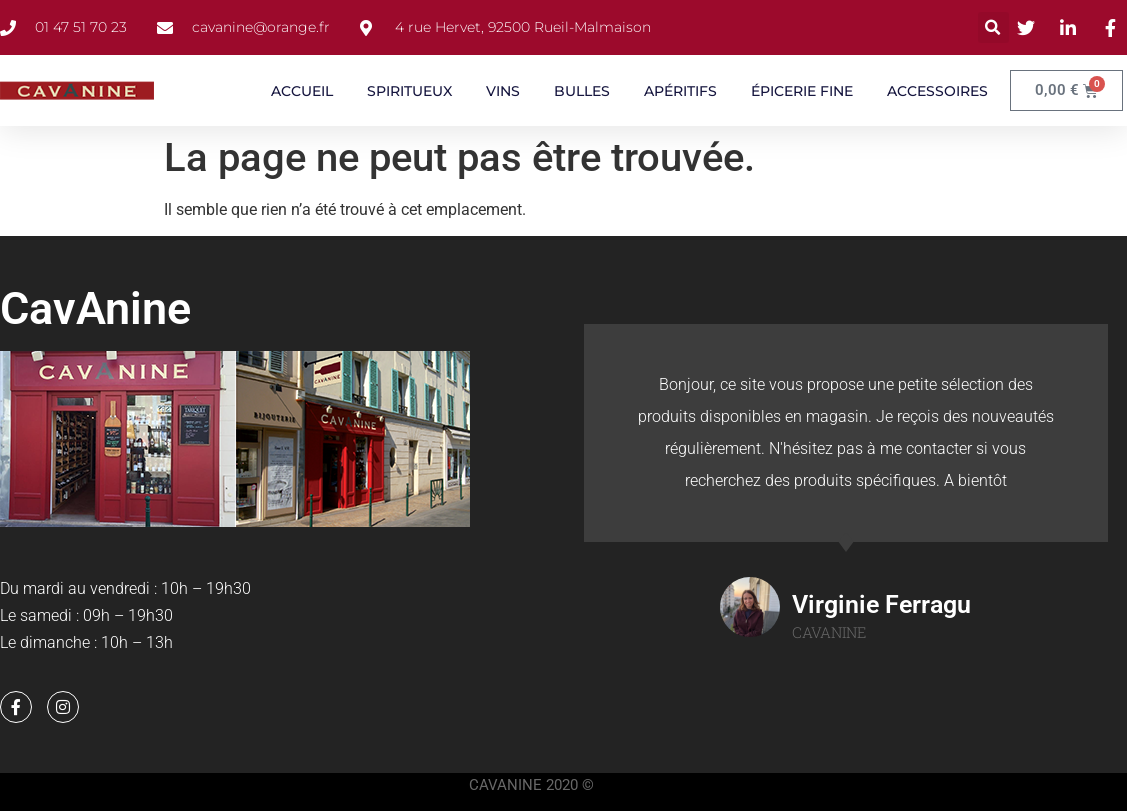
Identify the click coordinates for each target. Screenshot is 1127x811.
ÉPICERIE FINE (802, 91)
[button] (993, 27)
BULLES (582, 91)
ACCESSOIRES (937, 91)
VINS (503, 91)
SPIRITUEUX (409, 91)
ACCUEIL (302, 91)
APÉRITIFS (680, 91)
